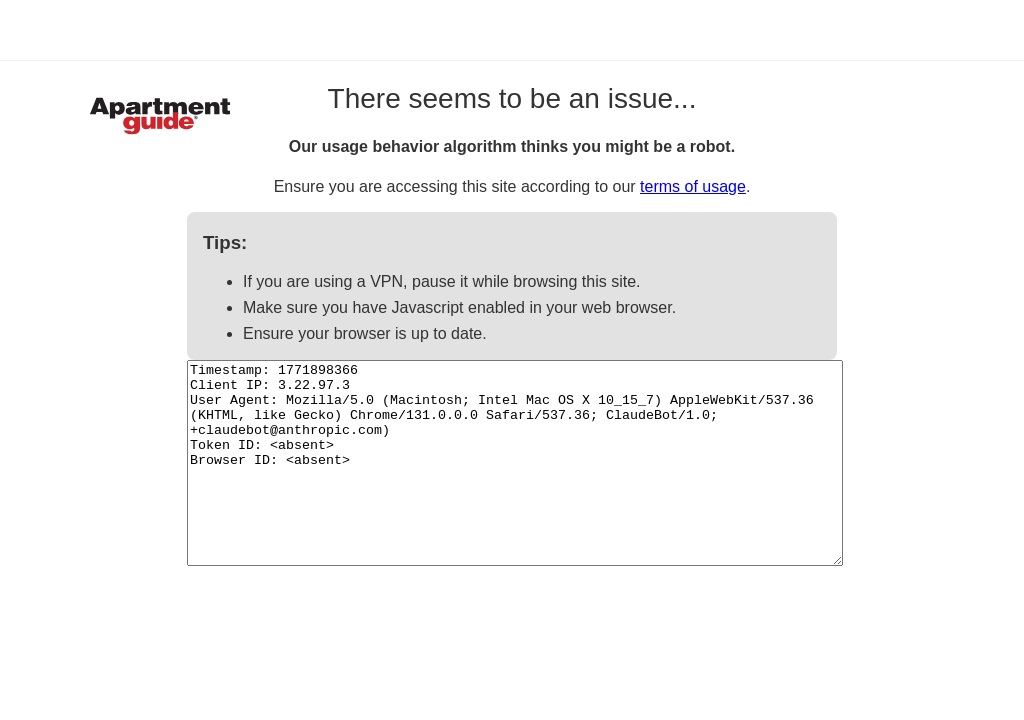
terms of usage (693, 186)
